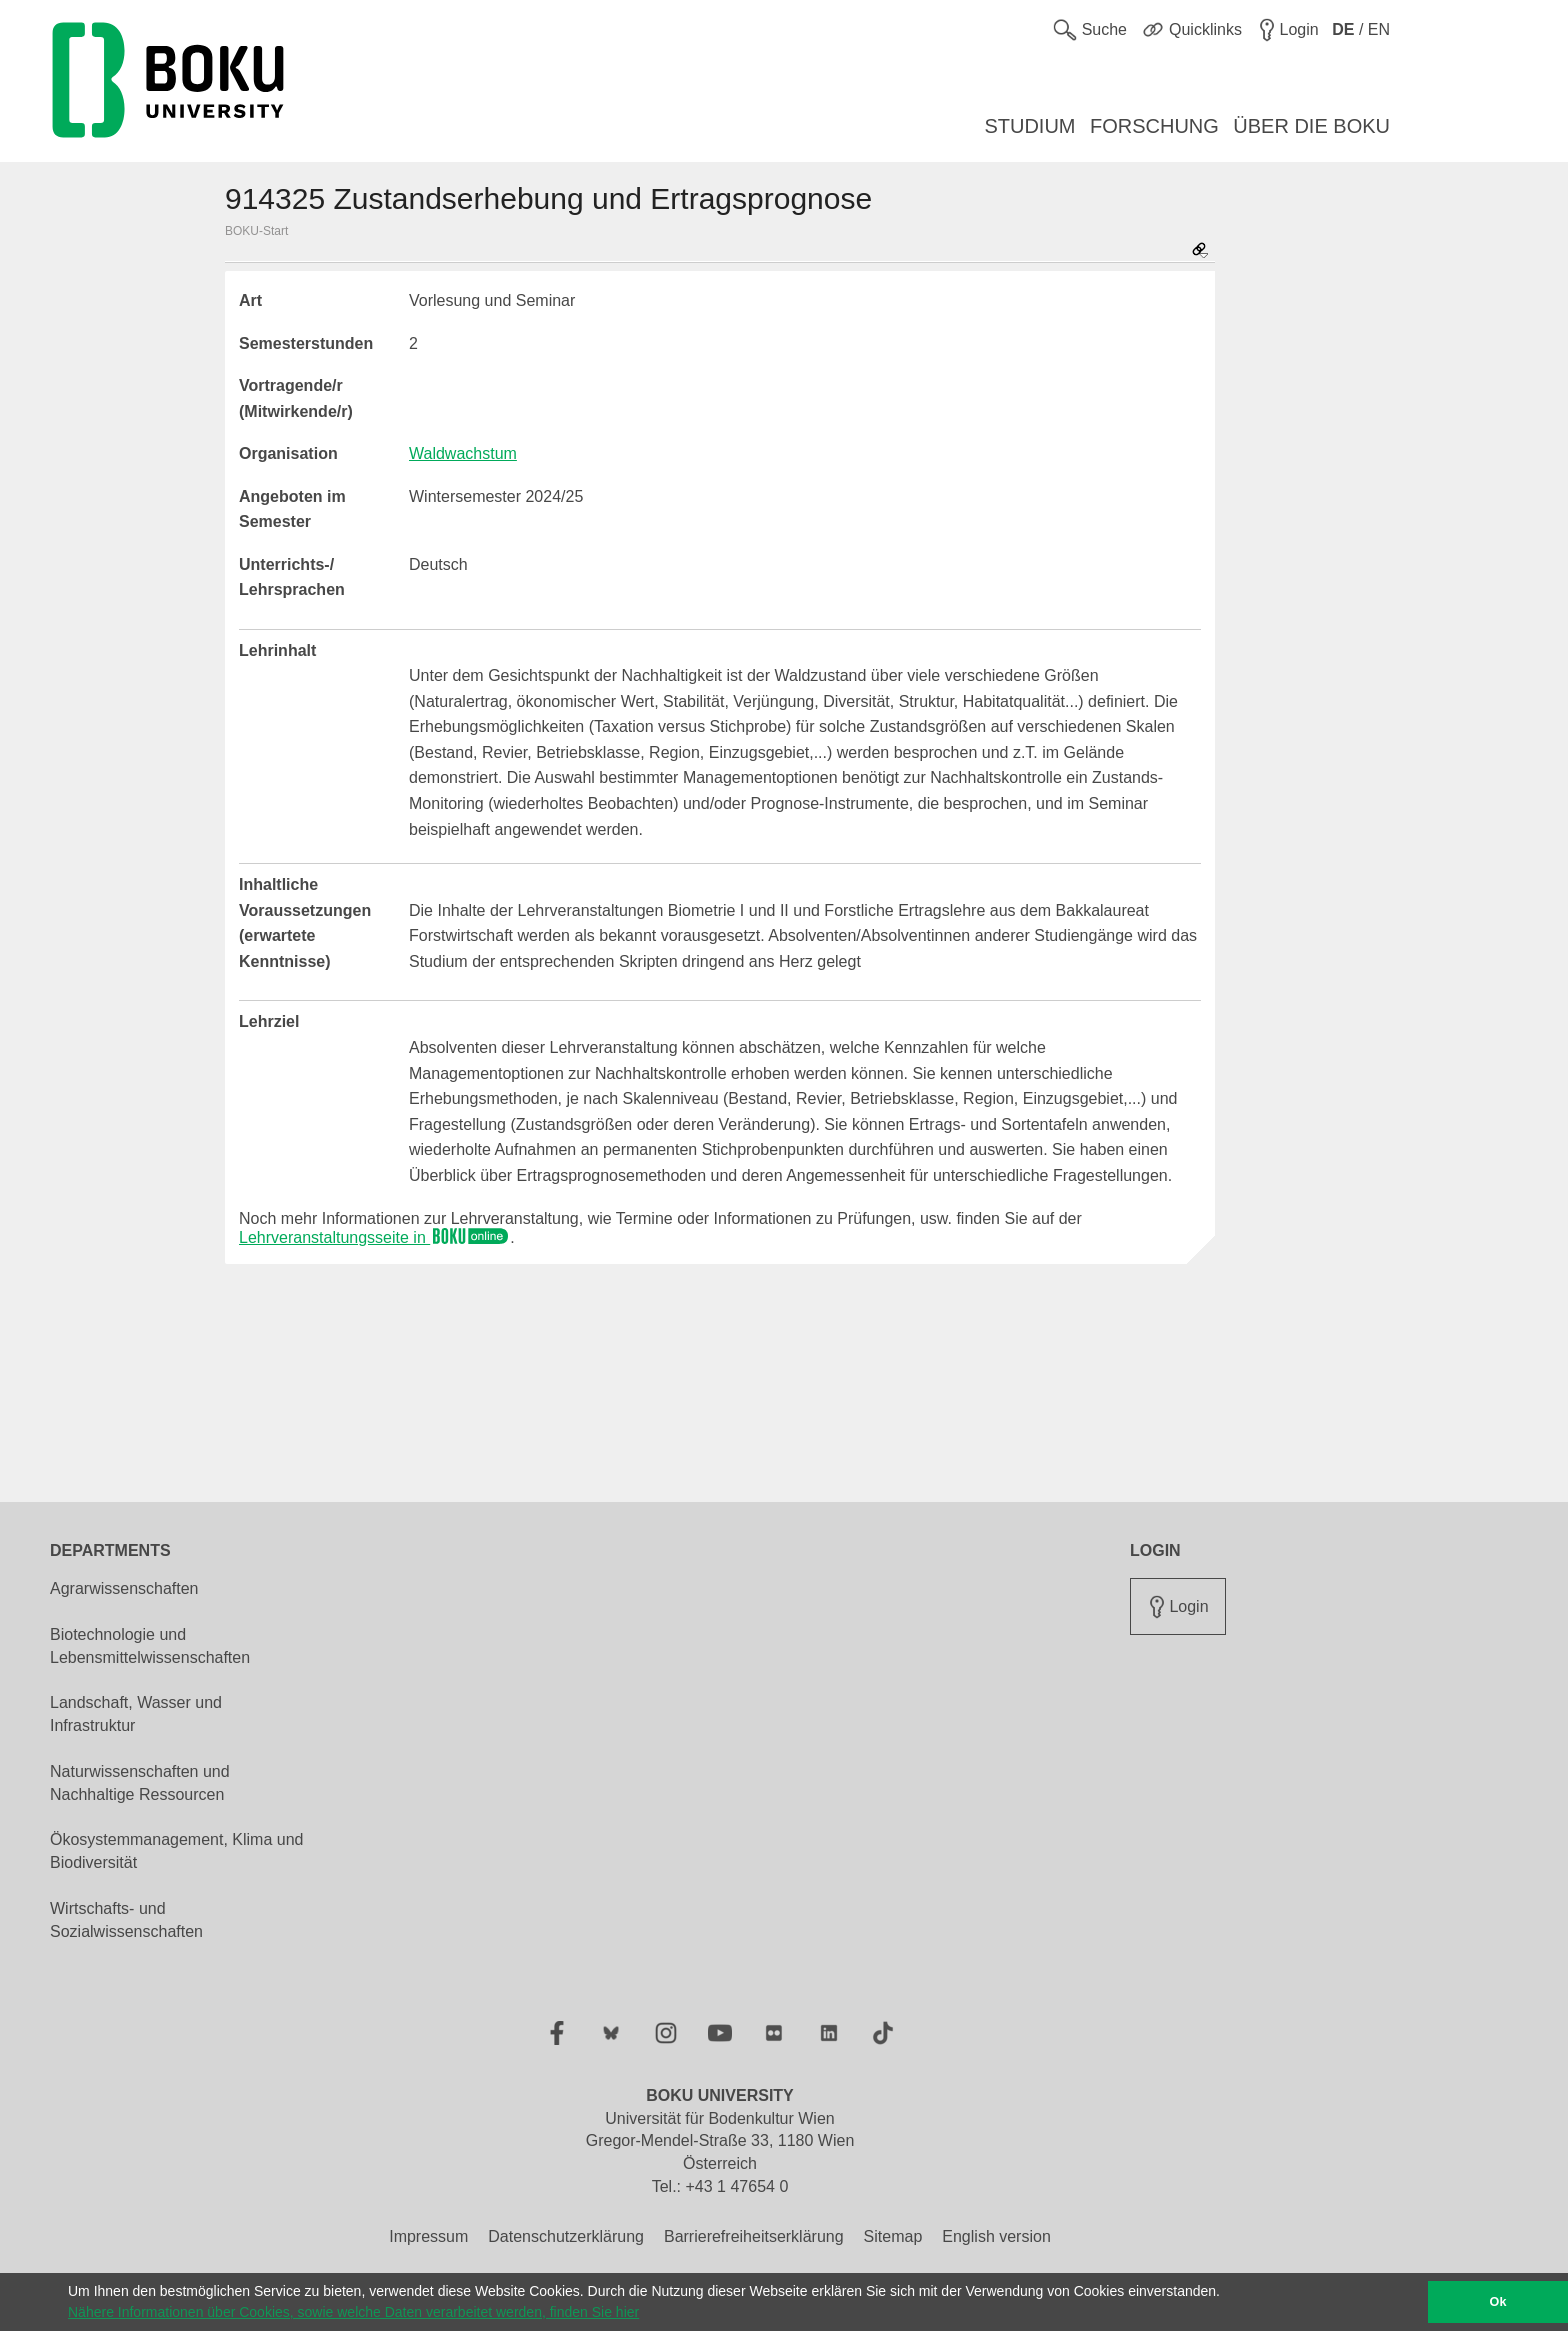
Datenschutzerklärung (566, 2236)
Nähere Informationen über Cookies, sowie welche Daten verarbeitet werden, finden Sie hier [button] (353, 2312)
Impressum (428, 2236)
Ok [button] (1498, 2302)
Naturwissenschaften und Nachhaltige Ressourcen (140, 1783)
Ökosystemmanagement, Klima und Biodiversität (176, 1851)
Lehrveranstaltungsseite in (374, 1237)
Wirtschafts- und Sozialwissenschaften (126, 1920)
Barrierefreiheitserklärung (754, 2236)
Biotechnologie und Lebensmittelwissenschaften (150, 1646)
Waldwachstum (463, 453)
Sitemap (893, 2236)
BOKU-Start (256, 231)
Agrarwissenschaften (124, 1588)
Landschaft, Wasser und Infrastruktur (136, 1714)
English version (996, 2236)
